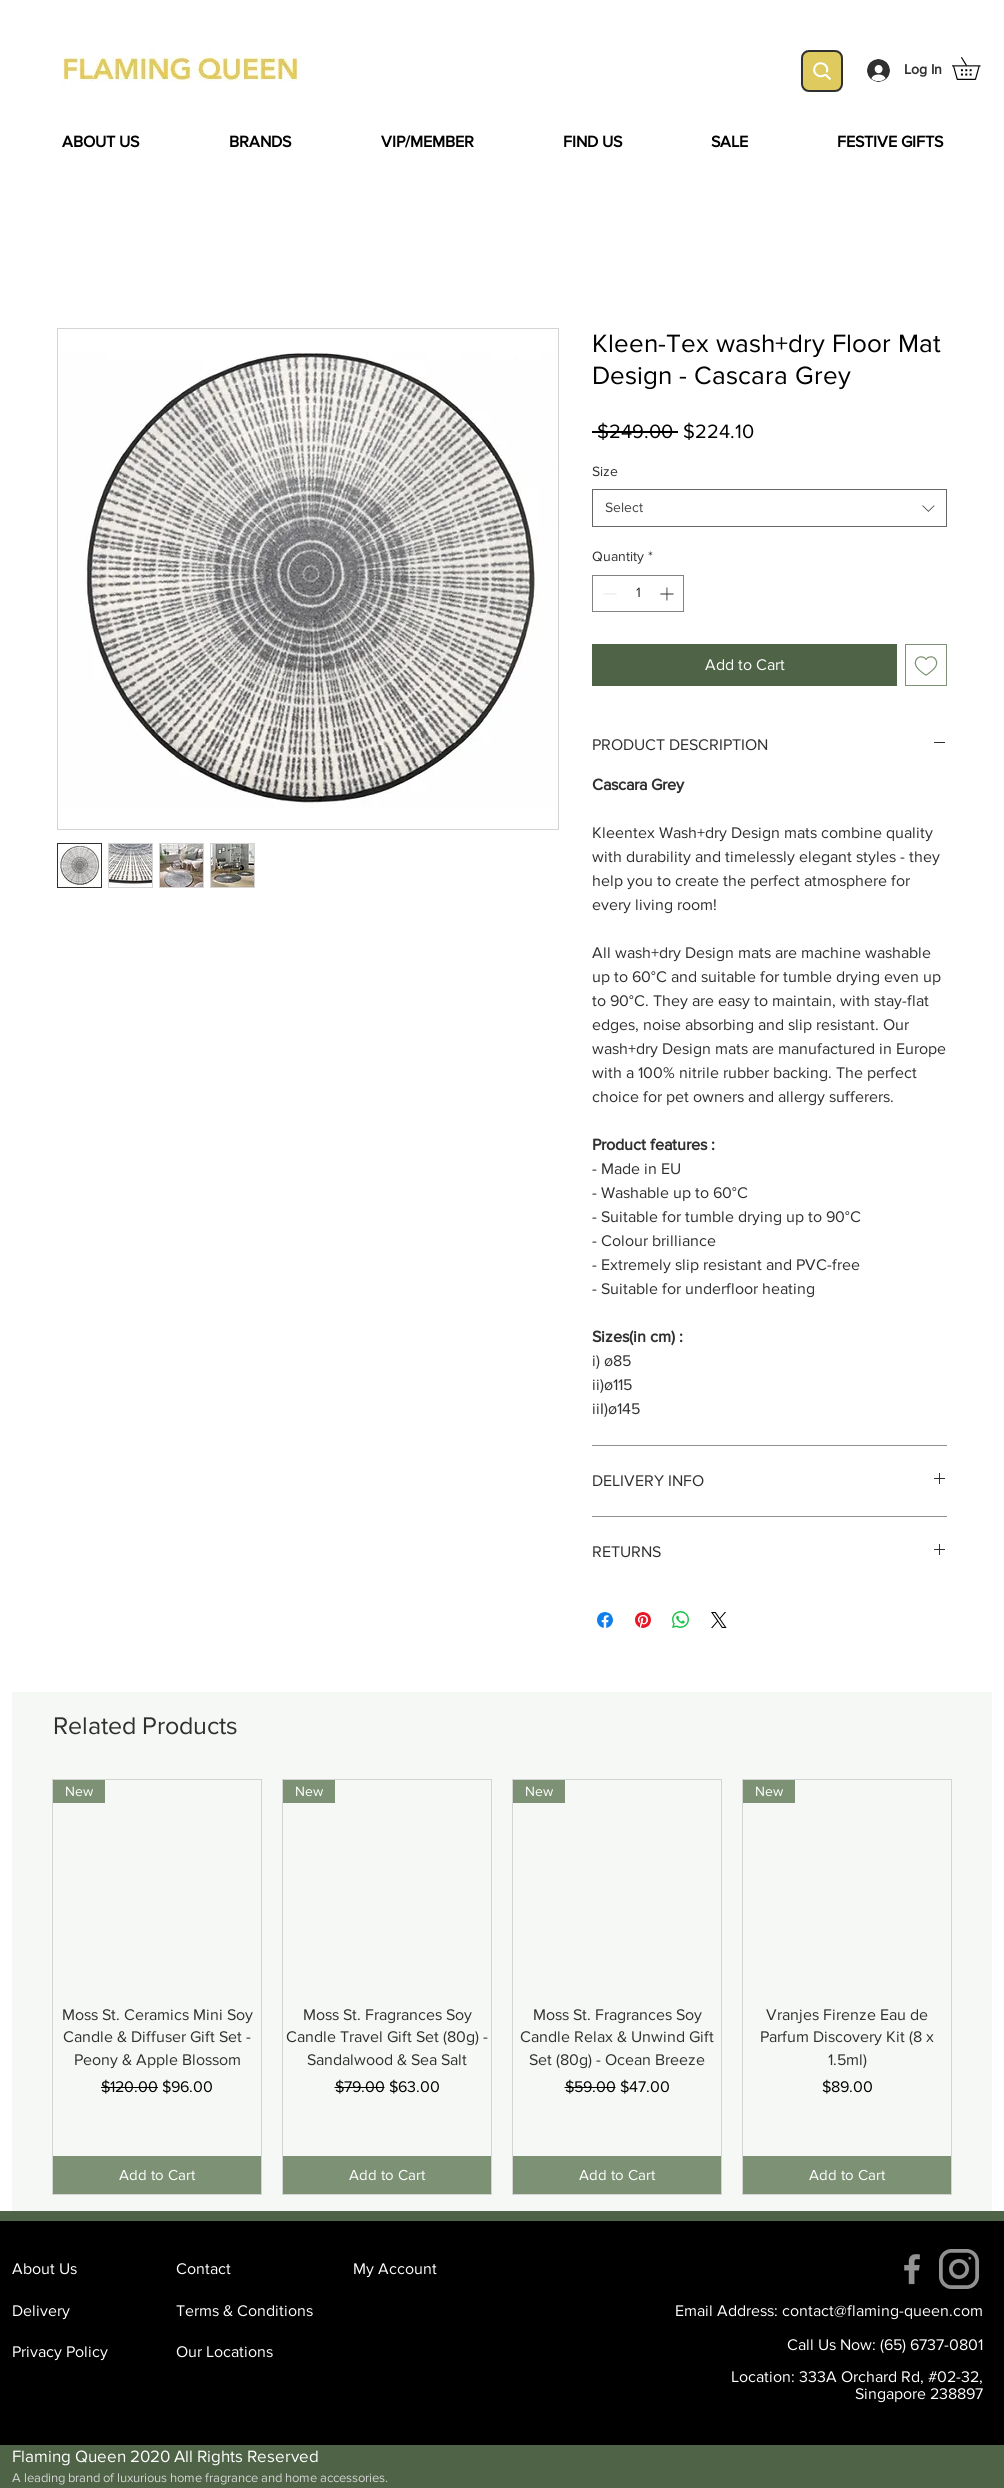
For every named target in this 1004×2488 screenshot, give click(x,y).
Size (605, 471)
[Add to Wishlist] (926, 665)
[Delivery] (83, 2311)
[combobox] (769, 508)
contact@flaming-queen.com (882, 2310)
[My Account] (424, 2269)
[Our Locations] (247, 2352)
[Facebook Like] (187, 1181)
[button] (977, 68)
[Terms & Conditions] (247, 2311)
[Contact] (247, 2269)
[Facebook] (912, 2269)
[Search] (822, 71)
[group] (502, 1987)
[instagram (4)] (959, 2269)
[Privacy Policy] (83, 2352)
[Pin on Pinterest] (643, 1620)
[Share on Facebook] (605, 1620)
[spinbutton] (638, 593)
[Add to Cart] (157, 2175)
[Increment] (668, 593)
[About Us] (83, 2269)
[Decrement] (607, 593)
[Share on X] (719, 1620)
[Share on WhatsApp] (681, 1620)
